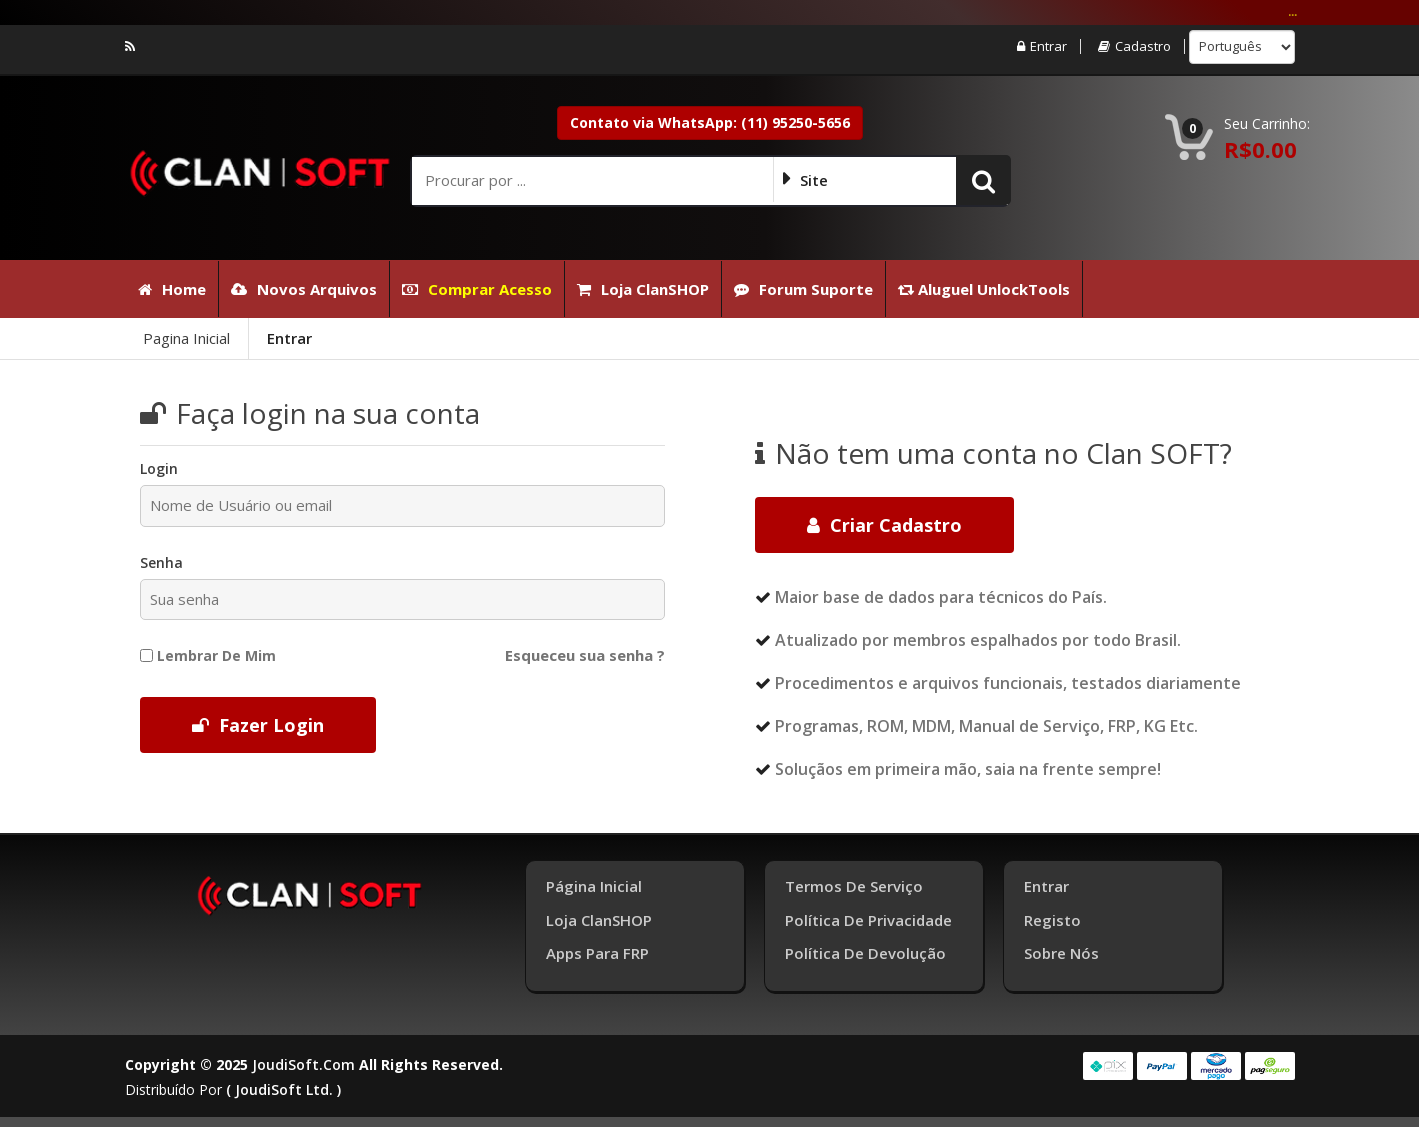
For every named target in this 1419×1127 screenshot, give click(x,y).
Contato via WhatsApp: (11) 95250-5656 (710, 122)
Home (172, 289)
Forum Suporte (803, 289)
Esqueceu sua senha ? (585, 655)
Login (159, 468)
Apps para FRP (597, 953)
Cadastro (1134, 46)
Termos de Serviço (854, 886)
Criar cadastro (884, 525)
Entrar (1042, 46)
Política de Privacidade (868, 920)
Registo (1052, 920)
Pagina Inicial (186, 338)
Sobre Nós (1061, 953)
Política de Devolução (865, 953)
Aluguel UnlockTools (984, 289)
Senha (161, 562)
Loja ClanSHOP (643, 289)
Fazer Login (258, 725)
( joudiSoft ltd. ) (283, 1089)
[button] (983, 180)
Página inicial (594, 886)
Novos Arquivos (304, 289)
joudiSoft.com (303, 1064)
